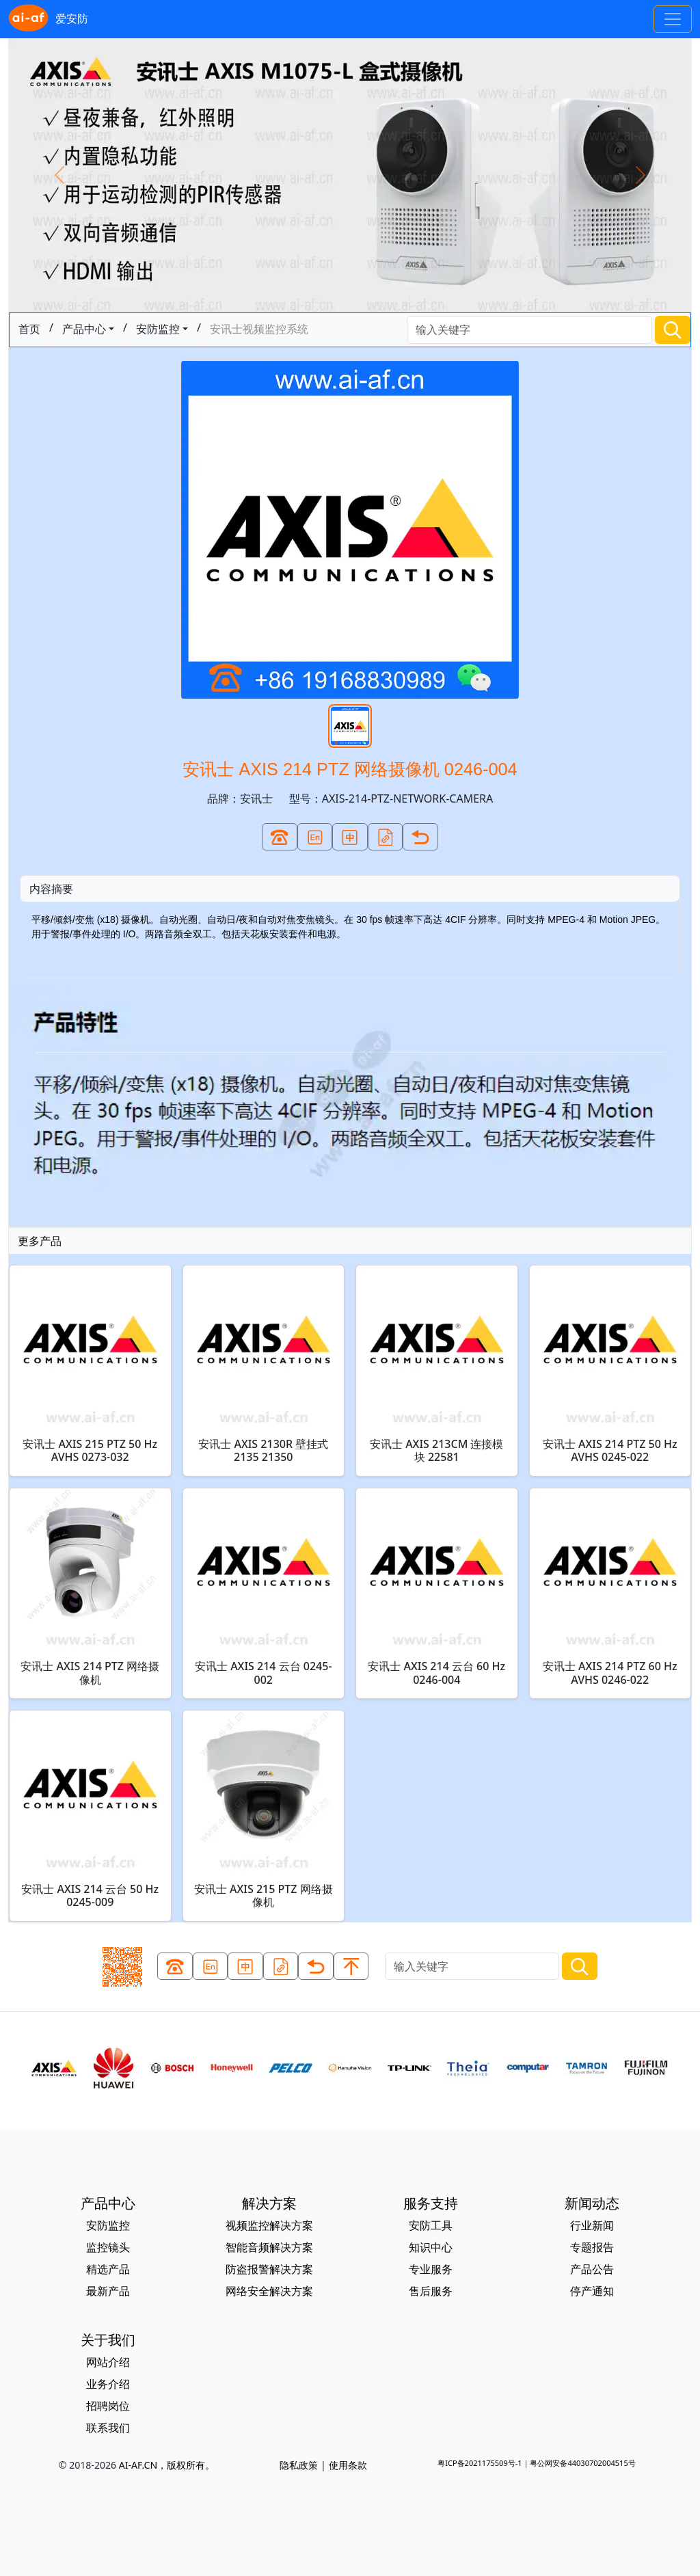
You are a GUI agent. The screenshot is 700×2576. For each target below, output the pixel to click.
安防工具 (431, 2225)
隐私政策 (299, 2464)
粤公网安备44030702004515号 (582, 2463)
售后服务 (431, 2290)
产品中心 (84, 328)
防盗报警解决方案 (269, 2269)
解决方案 (269, 2203)
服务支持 (430, 2203)
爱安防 (48, 19)
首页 (29, 328)
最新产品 (108, 2290)
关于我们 (108, 2340)
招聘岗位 (108, 2405)
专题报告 (592, 2247)
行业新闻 (592, 2225)
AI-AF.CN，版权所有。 (167, 2464)
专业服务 (431, 2269)
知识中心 (431, 2247)
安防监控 (158, 328)
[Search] (529, 330)
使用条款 (348, 2464)
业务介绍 (108, 2383)
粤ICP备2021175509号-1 (480, 2463)
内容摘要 (51, 888)
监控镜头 (108, 2247)
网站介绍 (108, 2362)
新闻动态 (592, 2203)
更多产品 (40, 1240)
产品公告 (592, 2269)
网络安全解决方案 (269, 2290)
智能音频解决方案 (269, 2247)
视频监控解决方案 (269, 2225)
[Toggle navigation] (673, 19)
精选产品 (108, 2269)
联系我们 (108, 2427)
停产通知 (592, 2290)
